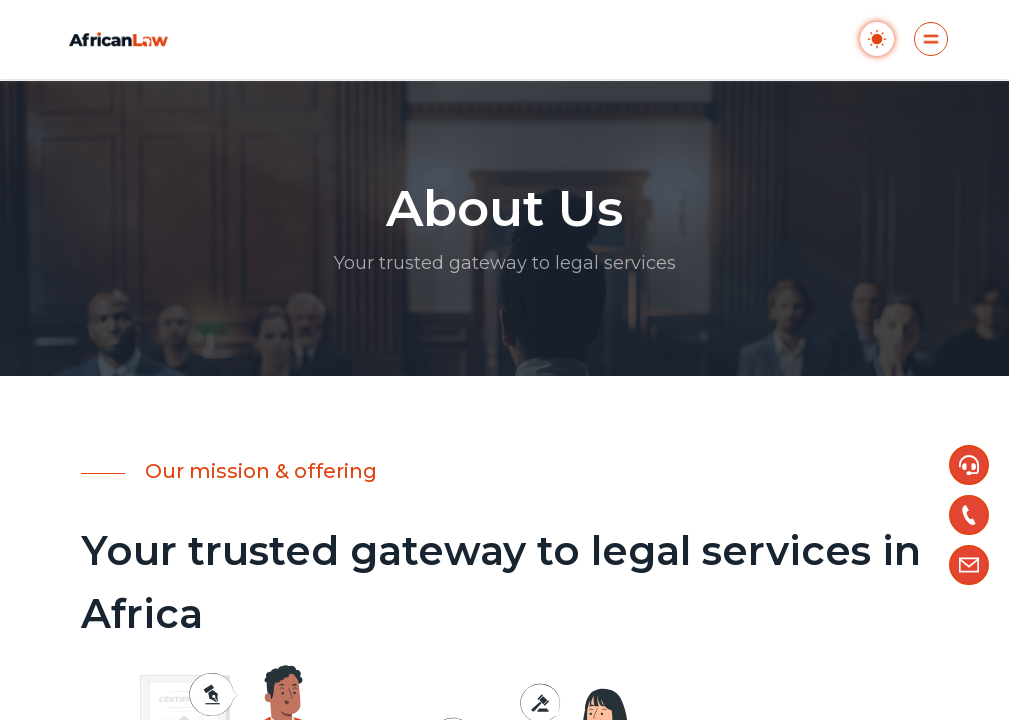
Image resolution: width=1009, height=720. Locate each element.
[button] (969, 465)
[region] (504, 360)
